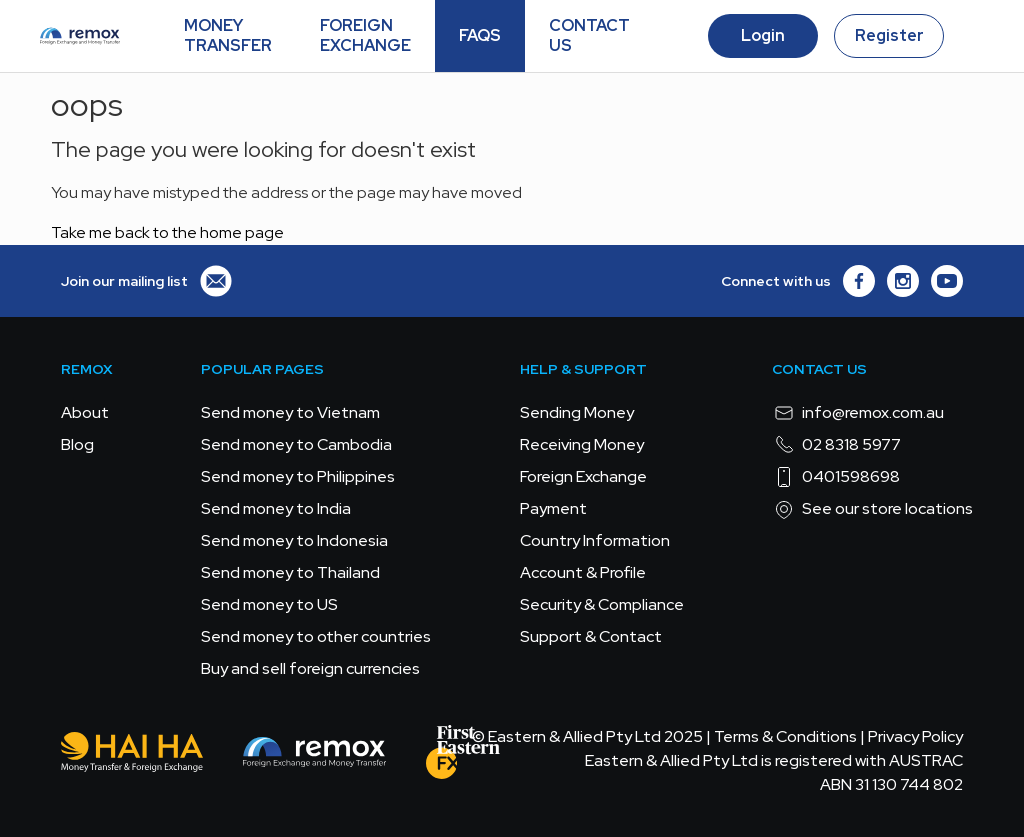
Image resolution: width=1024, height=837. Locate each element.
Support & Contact (591, 636)
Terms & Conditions (785, 736)
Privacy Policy (915, 736)
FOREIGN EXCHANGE (365, 35)
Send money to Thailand (290, 572)
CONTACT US (589, 35)
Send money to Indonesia (294, 540)
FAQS (480, 35)
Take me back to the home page (167, 232)
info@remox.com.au (858, 413)
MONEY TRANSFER (228, 35)
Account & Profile (583, 572)
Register (889, 35)
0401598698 (836, 477)
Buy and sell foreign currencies (310, 668)
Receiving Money (582, 444)
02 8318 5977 (836, 445)
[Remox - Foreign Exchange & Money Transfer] (315, 755)
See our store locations (872, 509)
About (85, 412)
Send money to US (269, 604)
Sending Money (577, 412)
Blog (77, 444)
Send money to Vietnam (290, 412)
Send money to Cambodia (296, 444)
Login (763, 35)
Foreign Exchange (583, 476)
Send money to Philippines (298, 476)
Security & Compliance (602, 604)
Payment (553, 508)
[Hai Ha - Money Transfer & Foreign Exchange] (131, 755)
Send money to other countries (316, 636)
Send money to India (276, 508)
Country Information (595, 540)
